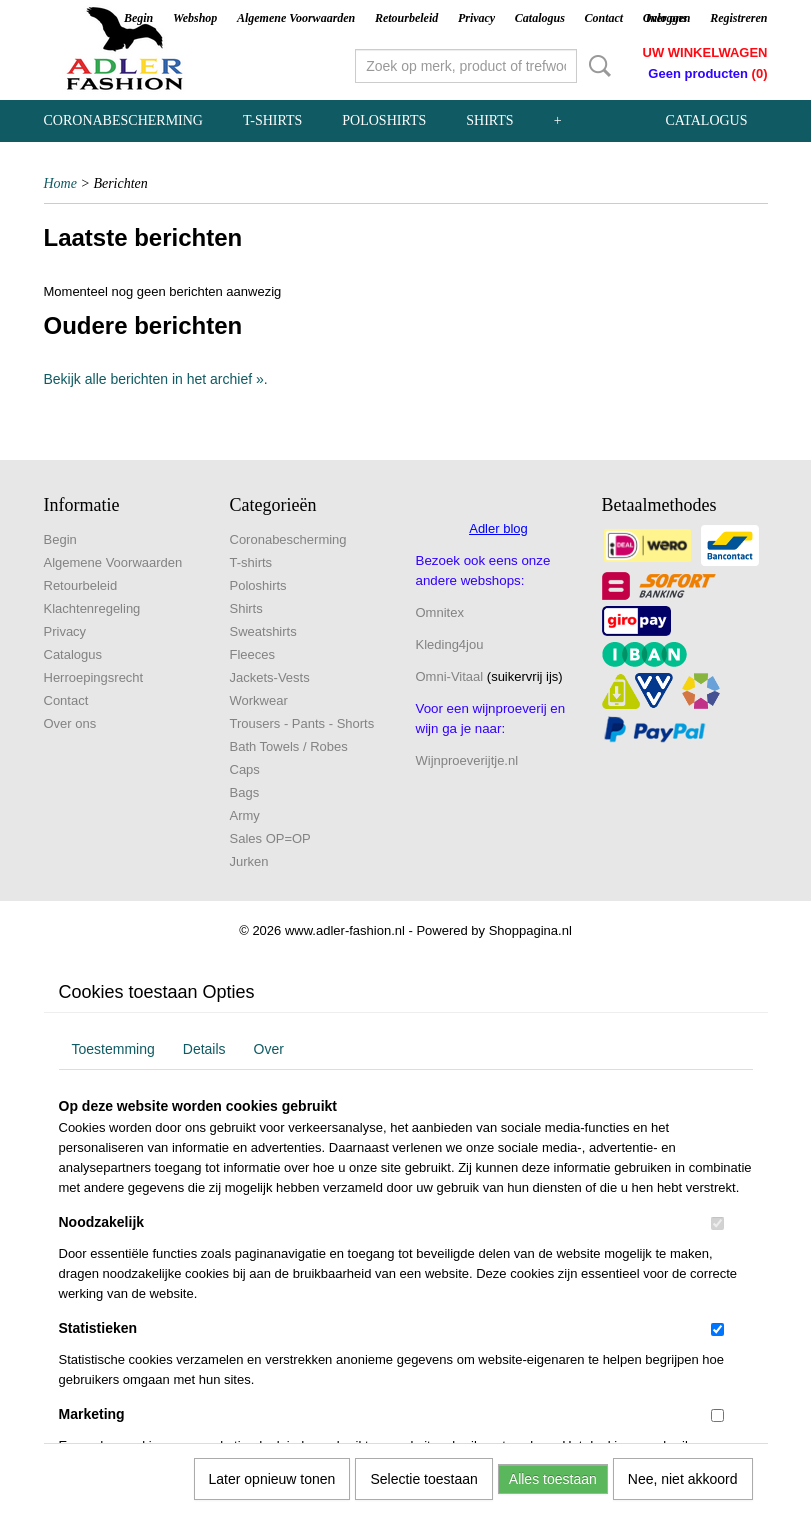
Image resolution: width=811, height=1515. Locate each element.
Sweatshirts (263, 631)
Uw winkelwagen (705, 52)
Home (60, 183)
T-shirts (272, 120)
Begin (138, 18)
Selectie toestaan (423, 1479)
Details (204, 1049)
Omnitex (440, 612)
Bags (245, 792)
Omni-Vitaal (450, 676)
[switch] (717, 1223)
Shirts (489, 120)
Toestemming (113, 1049)
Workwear (259, 700)
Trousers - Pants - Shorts (302, 723)
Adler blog (498, 528)
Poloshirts (384, 120)
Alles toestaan (553, 1479)
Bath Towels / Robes (289, 746)
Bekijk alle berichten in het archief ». (156, 379)
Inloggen (668, 18)
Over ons (70, 723)
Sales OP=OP (270, 838)
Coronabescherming (123, 120)
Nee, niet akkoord (683, 1479)
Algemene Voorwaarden (296, 18)
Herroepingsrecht (94, 677)
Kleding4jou (450, 644)
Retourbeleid (406, 18)
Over (269, 1049)
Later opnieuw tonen (272, 1479)
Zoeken (596, 66)
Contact (603, 18)
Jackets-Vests (270, 677)
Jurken (249, 861)
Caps (245, 769)
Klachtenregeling (92, 608)
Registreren (738, 18)
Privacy (476, 18)
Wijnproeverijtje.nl (467, 760)
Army (245, 815)
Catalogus (540, 18)
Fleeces (253, 654)
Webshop (195, 18)
